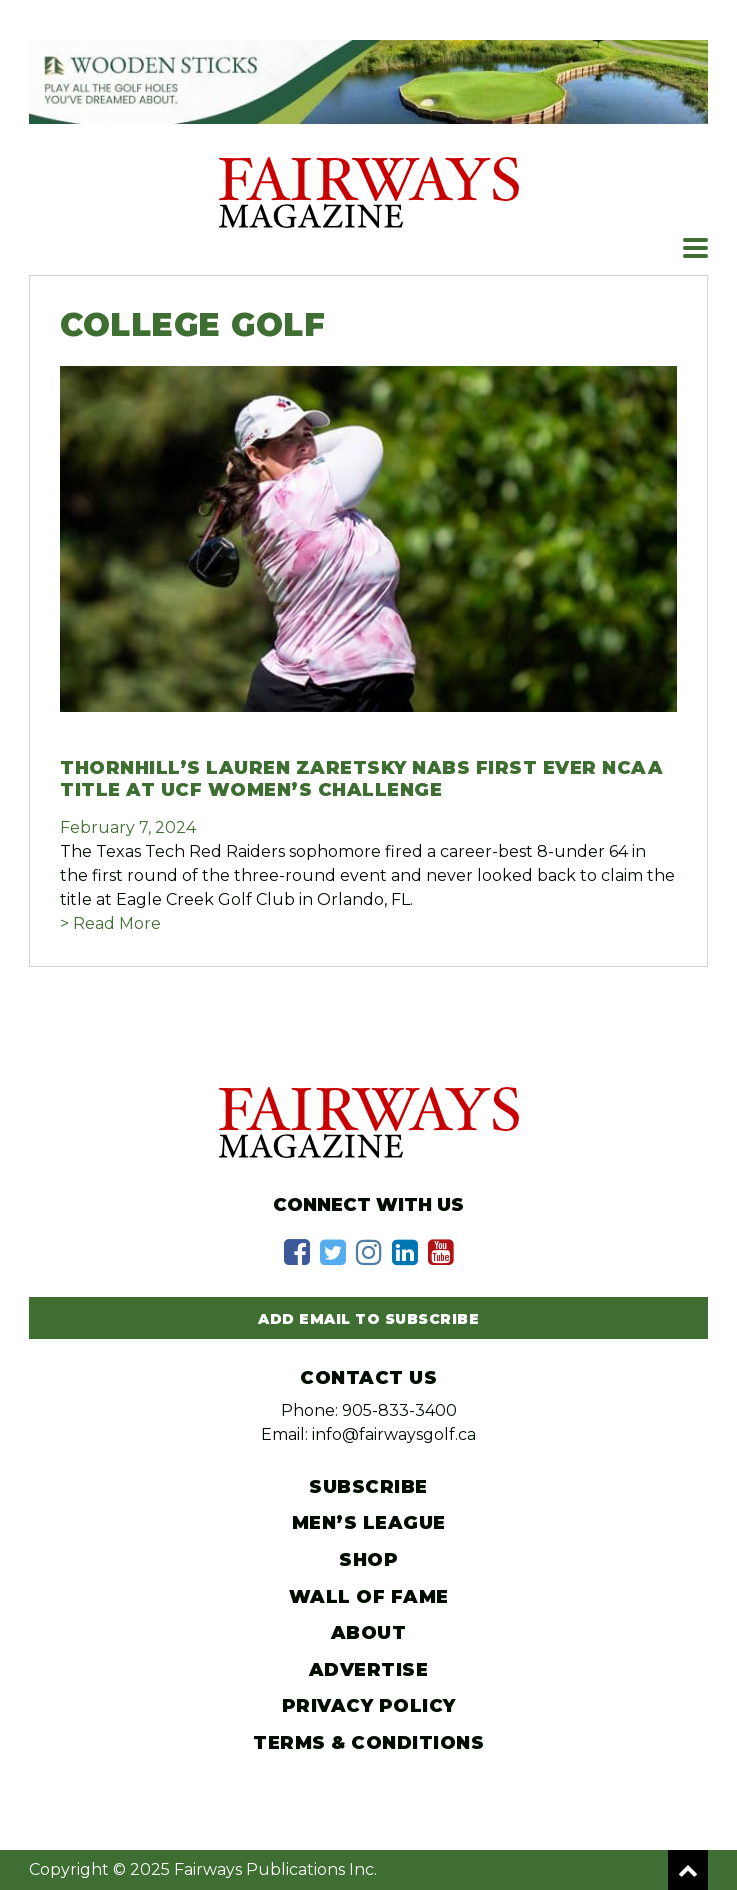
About (369, 1633)
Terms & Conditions (368, 1743)
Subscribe (368, 1487)
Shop (368, 1560)
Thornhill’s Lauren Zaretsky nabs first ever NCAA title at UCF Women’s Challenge (361, 779)
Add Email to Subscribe (368, 1319)
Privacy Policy (369, 1706)
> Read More (110, 923)
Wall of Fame (369, 1597)
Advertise (369, 1670)
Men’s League (369, 1523)
